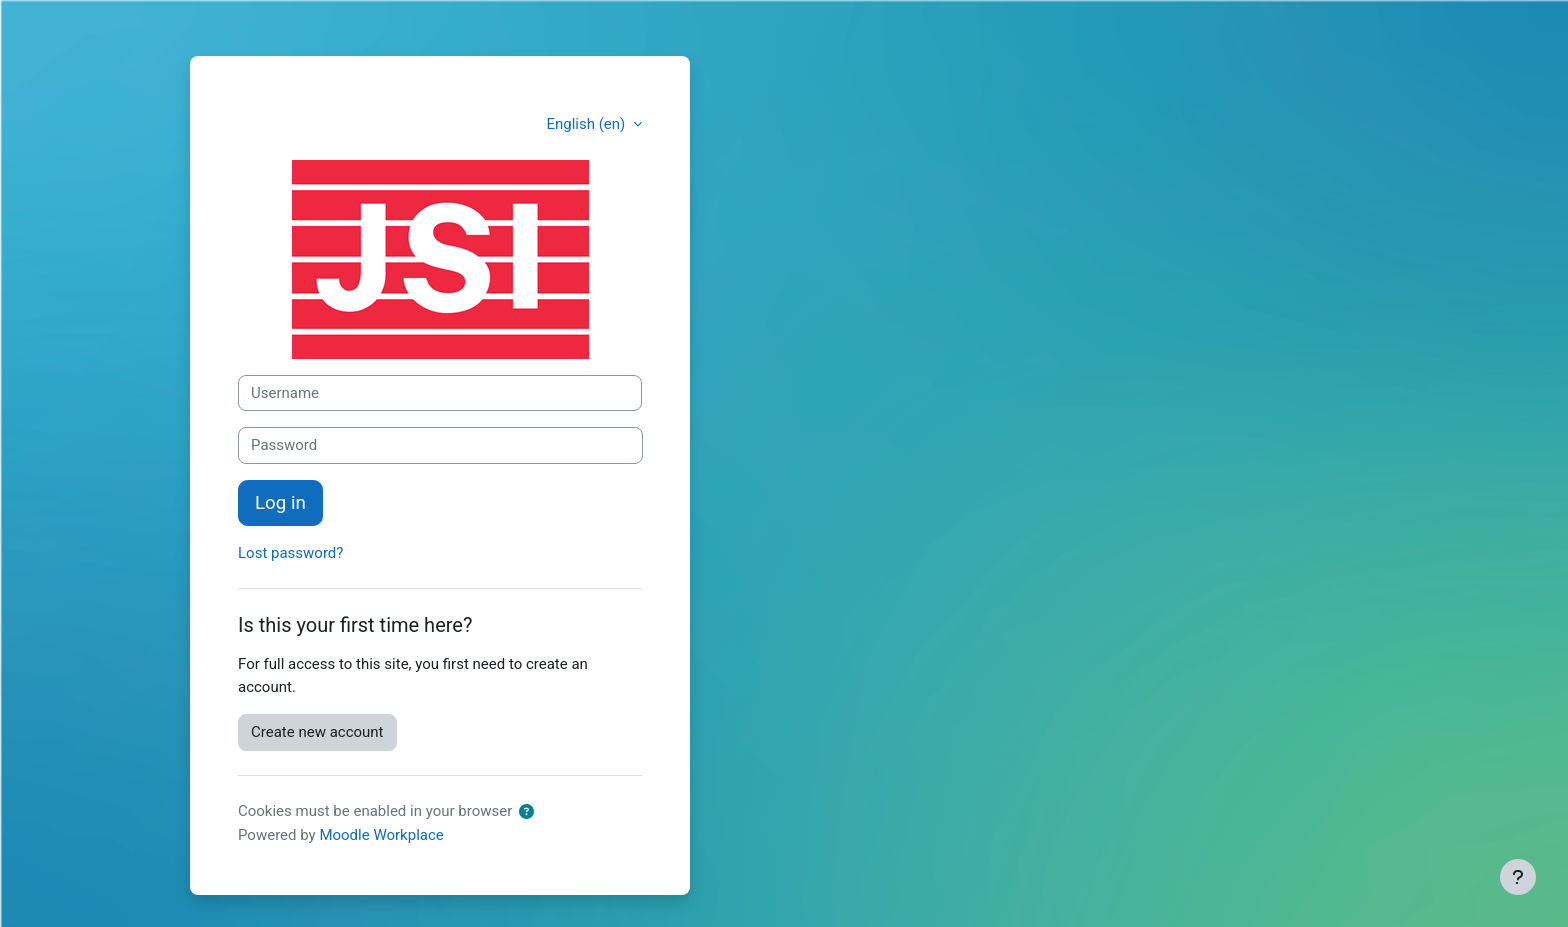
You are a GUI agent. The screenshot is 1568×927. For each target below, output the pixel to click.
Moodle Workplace (381, 835)
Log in (280, 503)
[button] (530, 812)
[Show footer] (1518, 877)
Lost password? (290, 553)
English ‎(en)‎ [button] (587, 124)
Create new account (317, 732)
